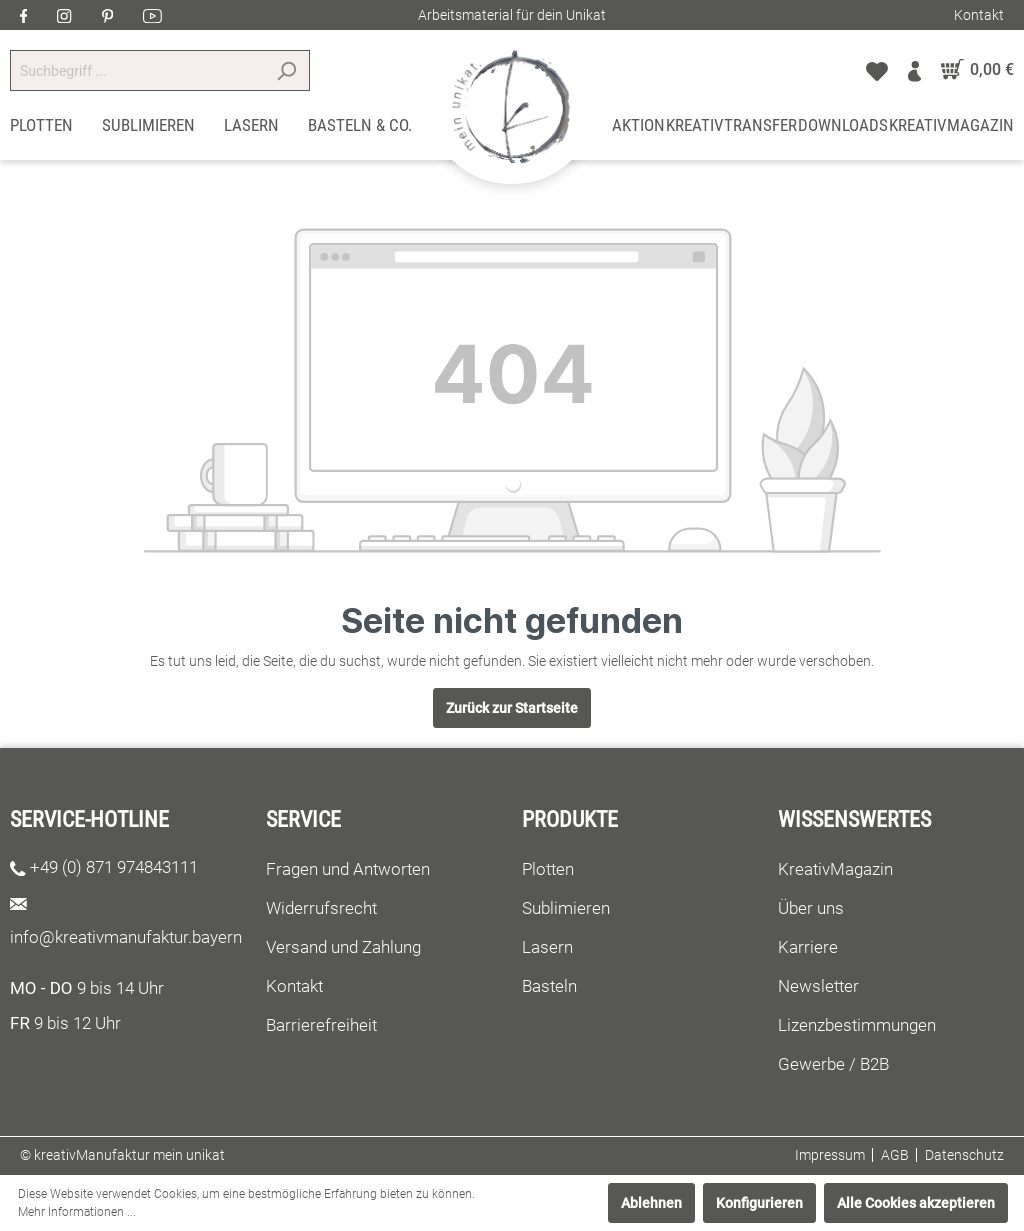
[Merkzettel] (877, 70)
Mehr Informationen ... (77, 1212)
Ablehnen (651, 1203)
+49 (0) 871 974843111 (114, 867)
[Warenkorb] (972, 70)
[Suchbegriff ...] (137, 70)
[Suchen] (286, 70)
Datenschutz (964, 1155)
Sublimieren (566, 908)
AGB (895, 1155)
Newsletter (818, 986)
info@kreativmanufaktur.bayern (126, 937)
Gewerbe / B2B (833, 1064)
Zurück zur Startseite (512, 708)
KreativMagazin (835, 869)
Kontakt (979, 15)
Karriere (808, 947)
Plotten (548, 869)
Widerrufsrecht (321, 908)
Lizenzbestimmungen (857, 1025)
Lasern (547, 947)
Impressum (830, 1155)
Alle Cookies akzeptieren (916, 1203)
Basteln (549, 986)
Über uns (811, 908)
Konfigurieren (759, 1203)
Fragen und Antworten (348, 869)
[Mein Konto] (914, 70)
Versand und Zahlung (343, 947)
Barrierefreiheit (321, 1025)
